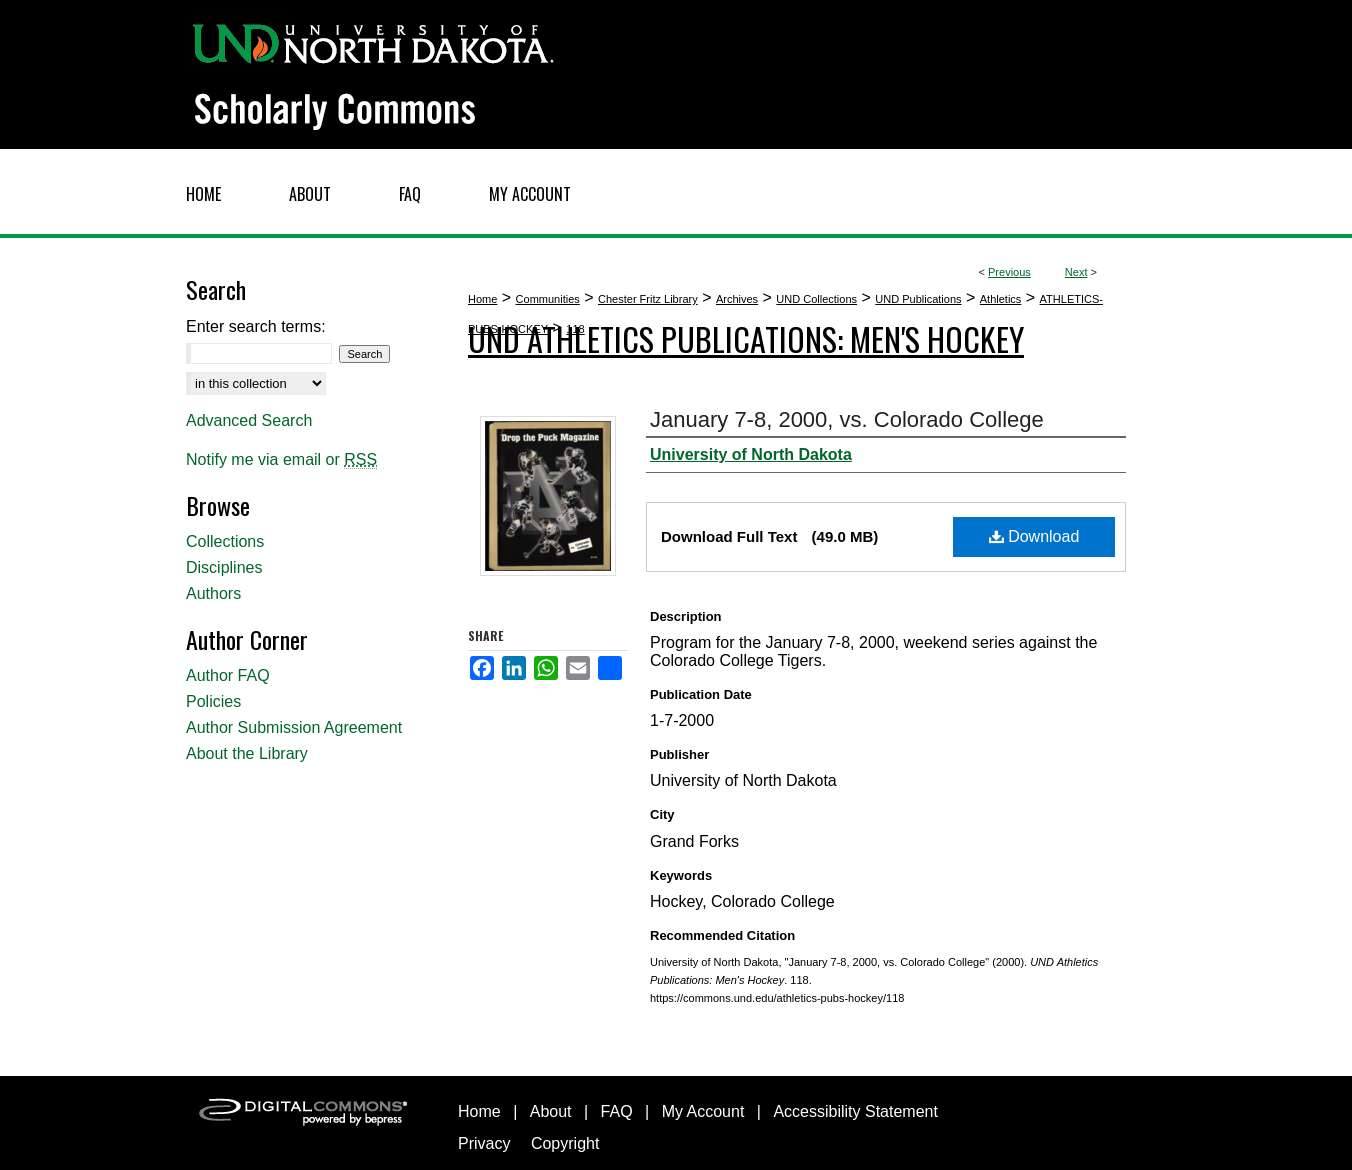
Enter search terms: (256, 326)
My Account (703, 1111)
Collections (225, 541)
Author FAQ (228, 675)
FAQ (617, 1111)
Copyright (565, 1143)
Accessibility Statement (855, 1111)
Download (1034, 536)
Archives (737, 299)
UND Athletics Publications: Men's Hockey (746, 338)
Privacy (484, 1143)
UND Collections (816, 299)
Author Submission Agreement (294, 727)
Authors (213, 593)
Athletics (1001, 299)
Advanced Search (249, 420)
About (551, 1111)
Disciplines (224, 567)
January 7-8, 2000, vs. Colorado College (847, 419)
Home (482, 299)
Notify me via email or (281, 460)
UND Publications (918, 299)
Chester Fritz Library (648, 299)
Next (1076, 272)
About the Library (247, 753)
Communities (548, 299)
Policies (213, 701)
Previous (1009, 272)
